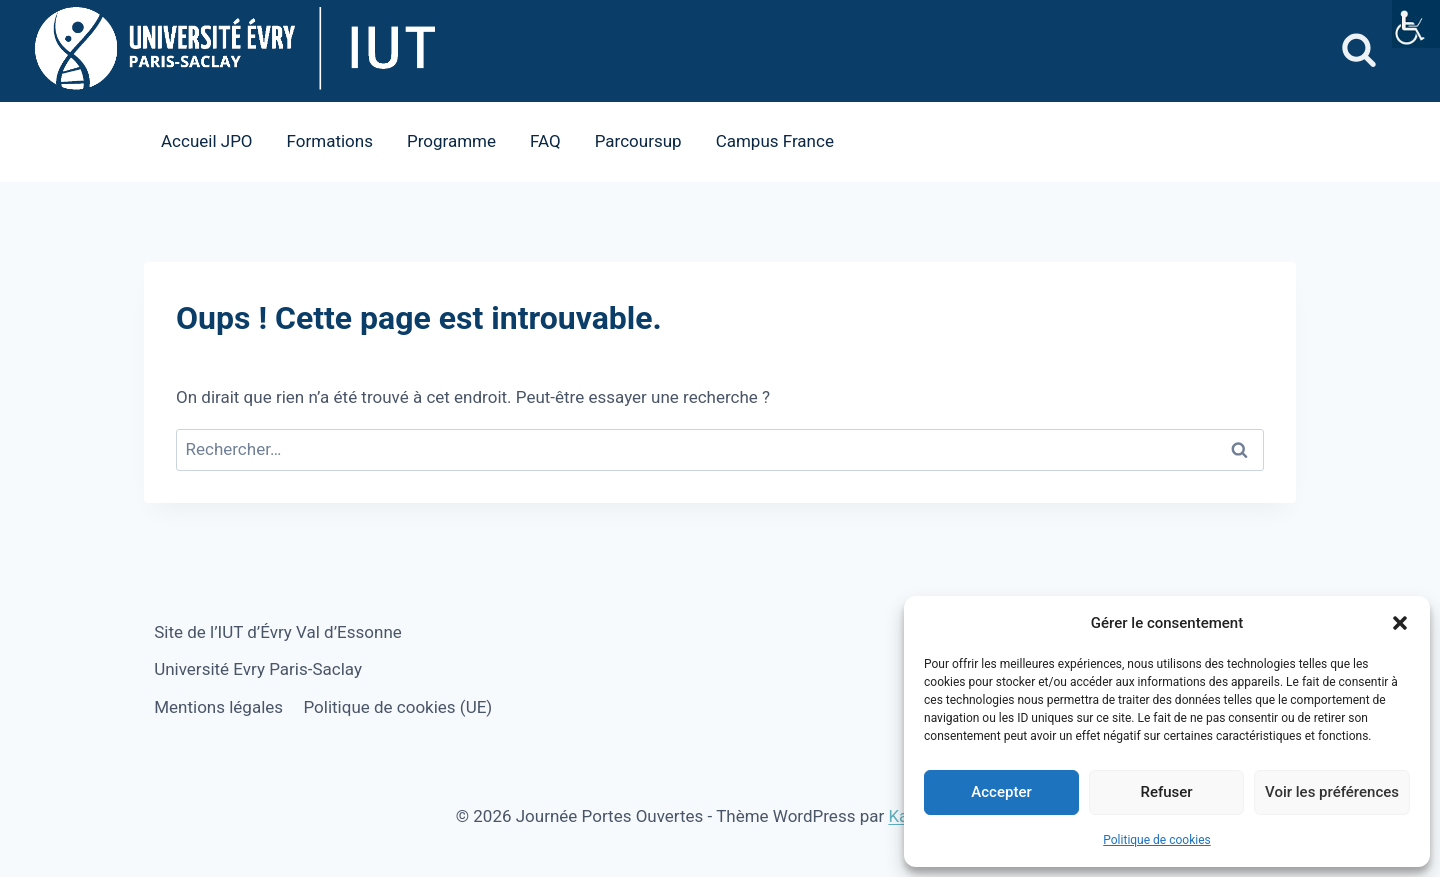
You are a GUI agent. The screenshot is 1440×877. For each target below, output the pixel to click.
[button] (1400, 623)
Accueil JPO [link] (207, 141)
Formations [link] (330, 141)
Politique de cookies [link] (1156, 840)
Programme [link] (451, 141)
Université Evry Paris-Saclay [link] (258, 669)
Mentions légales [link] (218, 707)
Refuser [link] (1166, 792)
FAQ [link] (545, 141)
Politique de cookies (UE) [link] (397, 707)
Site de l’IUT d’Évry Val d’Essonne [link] (278, 632)
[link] (1416, 24)
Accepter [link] (1001, 792)
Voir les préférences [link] (1332, 792)
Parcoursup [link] (638, 141)
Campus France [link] (775, 141)
